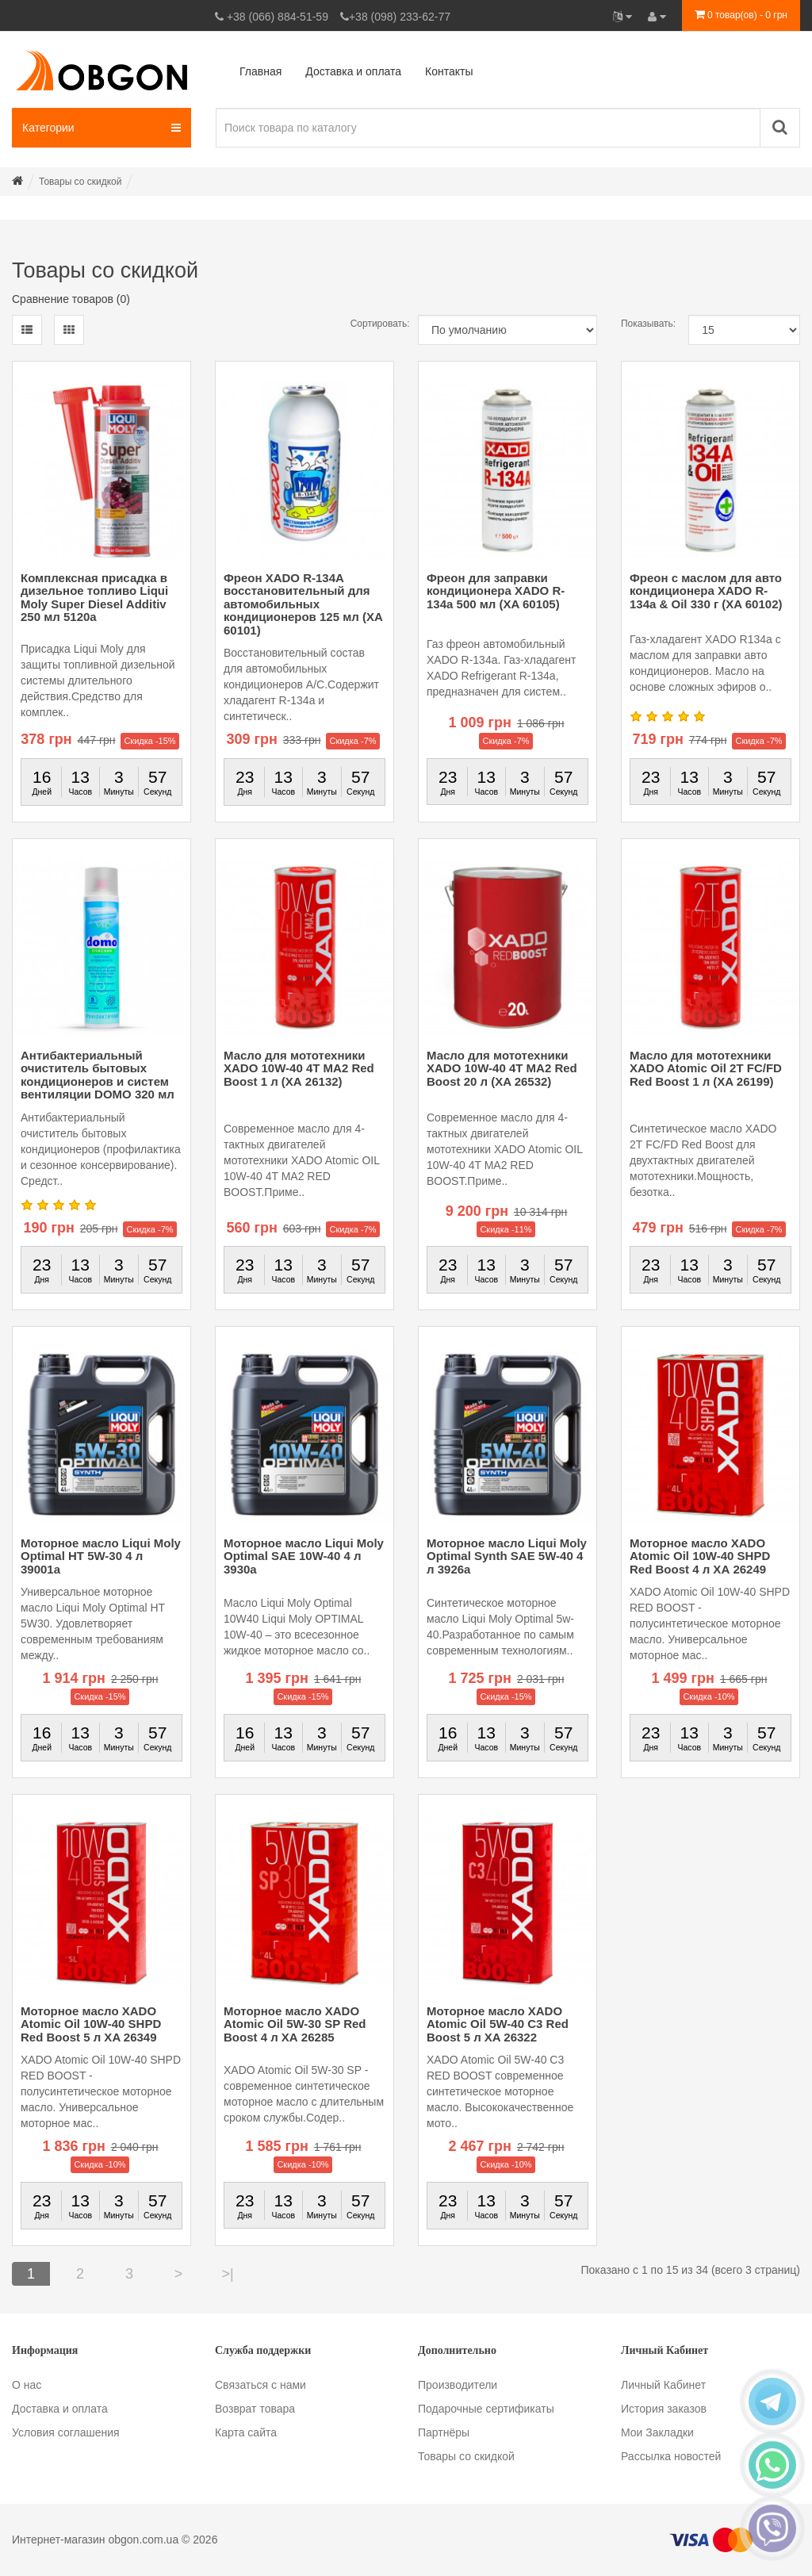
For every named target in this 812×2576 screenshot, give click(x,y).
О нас (26, 2385)
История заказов (664, 2408)
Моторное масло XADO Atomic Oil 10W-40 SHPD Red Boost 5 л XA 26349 (91, 2024)
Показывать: (643, 323)
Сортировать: (372, 323)
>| (227, 2274)
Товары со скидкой (466, 2456)
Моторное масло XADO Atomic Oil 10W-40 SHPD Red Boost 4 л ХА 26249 (700, 1556)
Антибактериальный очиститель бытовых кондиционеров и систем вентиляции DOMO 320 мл (97, 1075)
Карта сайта (246, 2432)
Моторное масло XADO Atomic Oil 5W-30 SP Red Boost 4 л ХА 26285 (295, 2024)
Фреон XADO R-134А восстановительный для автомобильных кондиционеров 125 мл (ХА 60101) (303, 604)
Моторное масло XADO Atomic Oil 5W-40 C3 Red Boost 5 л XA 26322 (498, 2024)
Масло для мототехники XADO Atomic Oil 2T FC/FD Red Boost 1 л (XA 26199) (706, 1068)
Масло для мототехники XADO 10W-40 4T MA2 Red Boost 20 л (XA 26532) (502, 1068)
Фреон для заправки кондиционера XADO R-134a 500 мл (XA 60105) (496, 591)
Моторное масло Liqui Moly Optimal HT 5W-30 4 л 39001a (101, 1556)
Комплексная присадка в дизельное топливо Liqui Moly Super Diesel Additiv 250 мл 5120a (94, 597)
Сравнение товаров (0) (71, 299)
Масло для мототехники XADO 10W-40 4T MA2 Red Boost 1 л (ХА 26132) (299, 1068)
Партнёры (443, 2432)
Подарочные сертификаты (486, 2408)
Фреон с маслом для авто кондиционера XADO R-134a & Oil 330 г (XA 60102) (706, 591)
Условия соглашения (66, 2432)
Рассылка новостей (671, 2456)
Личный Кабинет (663, 2385)
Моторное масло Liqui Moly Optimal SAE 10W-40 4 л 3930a (304, 1556)
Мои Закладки (657, 2432)
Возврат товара (255, 2408)
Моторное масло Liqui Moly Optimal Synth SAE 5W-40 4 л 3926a (507, 1556)
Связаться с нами (260, 2385)
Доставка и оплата (60, 2408)
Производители (457, 2385)
